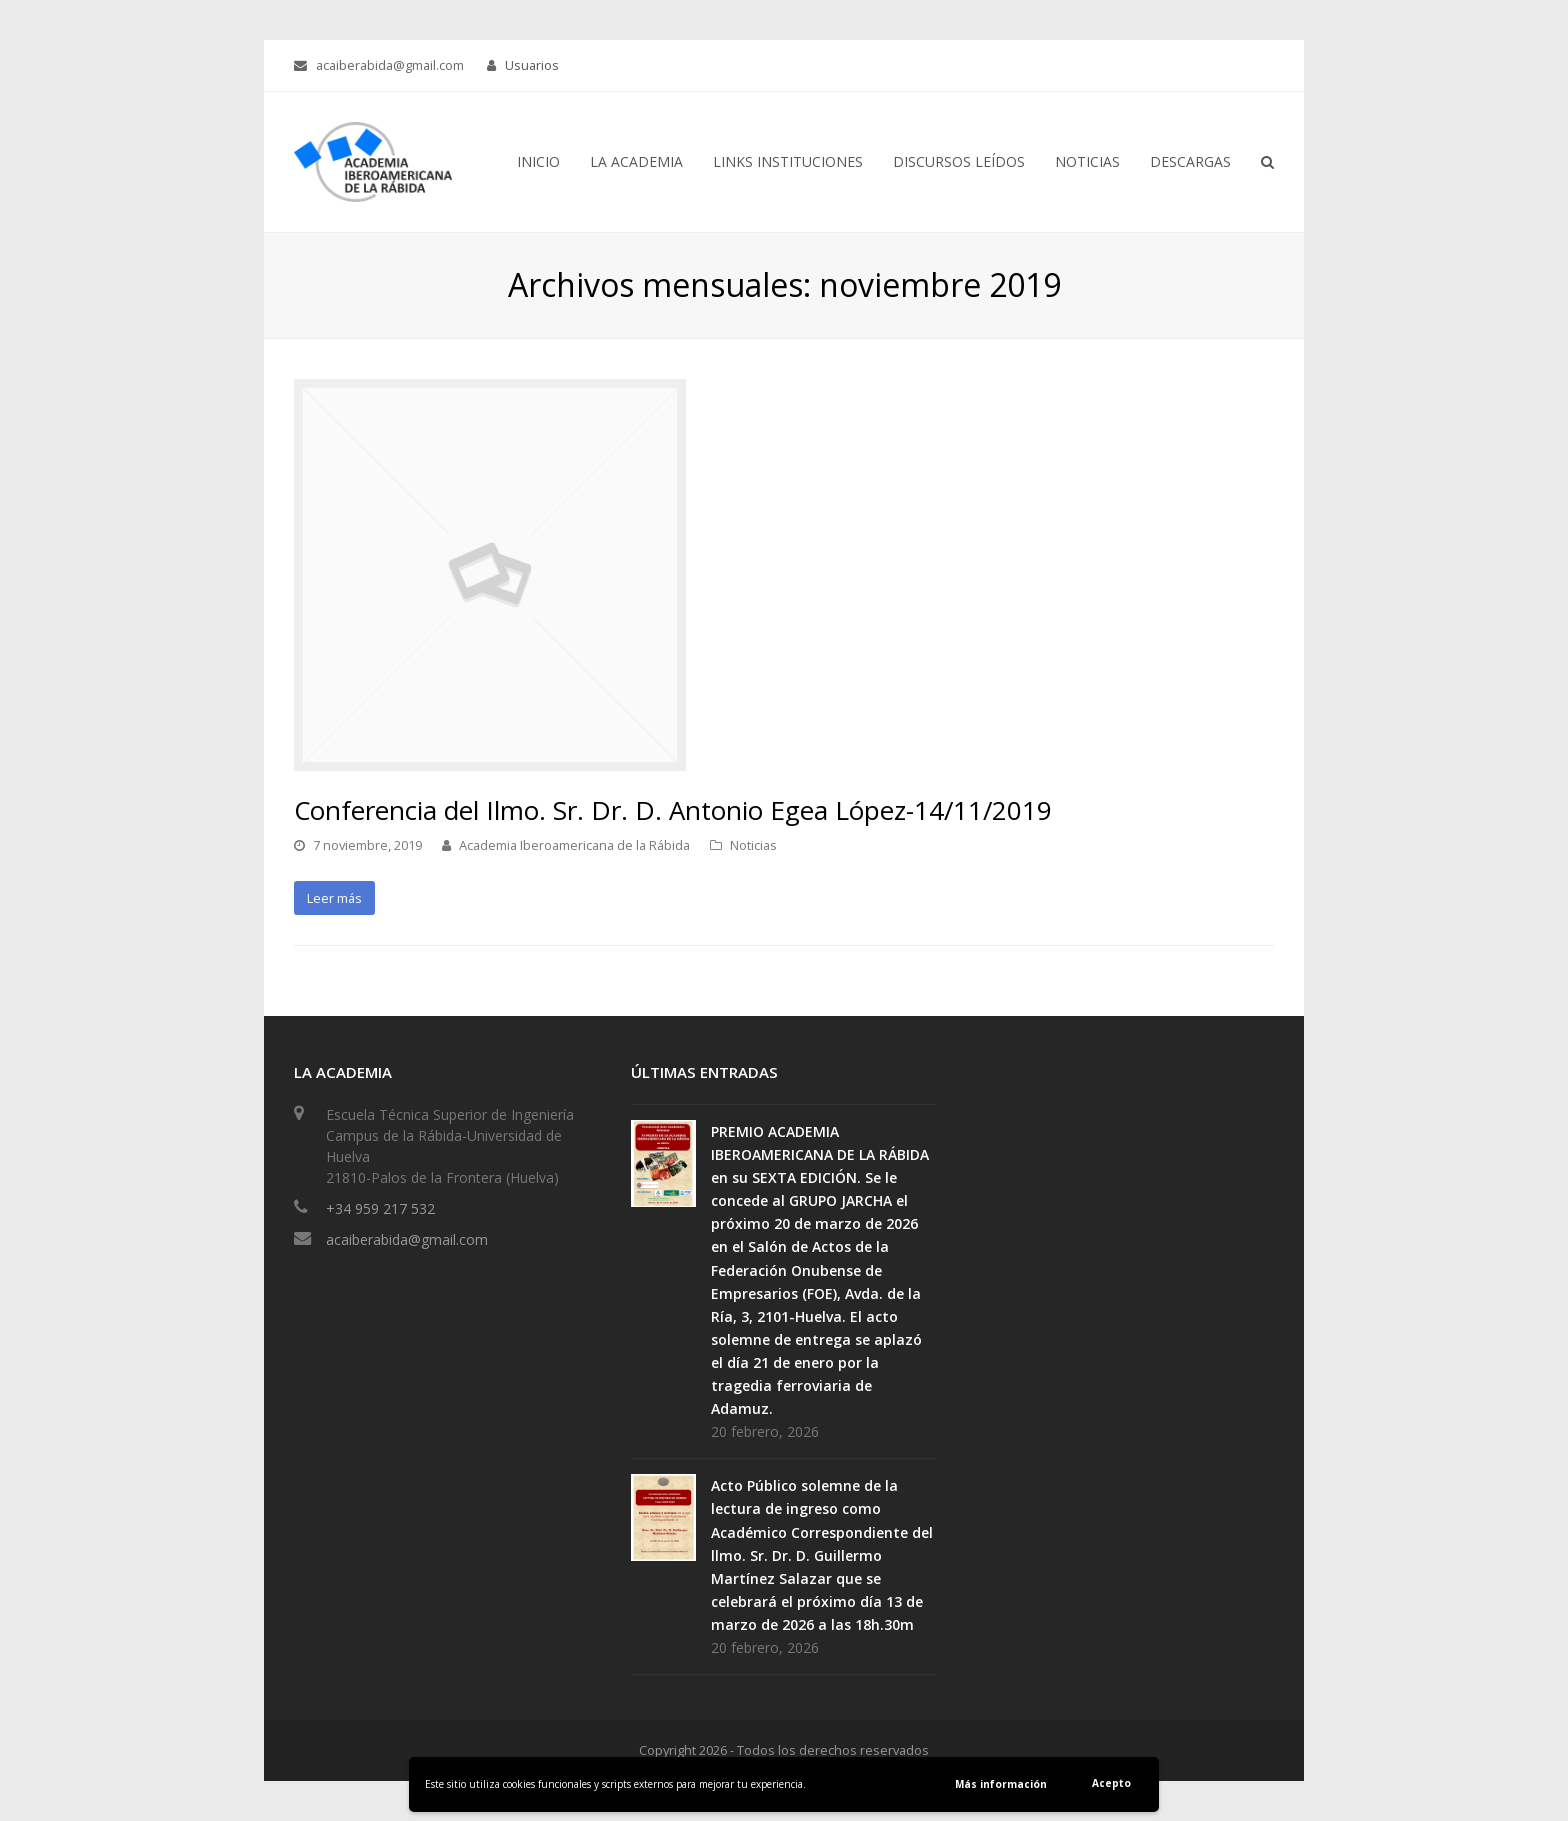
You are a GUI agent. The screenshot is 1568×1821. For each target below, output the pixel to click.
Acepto (1111, 1783)
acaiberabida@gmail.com (407, 1239)
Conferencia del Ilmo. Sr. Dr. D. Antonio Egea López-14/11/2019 (673, 810)
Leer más (334, 898)
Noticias (753, 845)
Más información (1001, 1784)
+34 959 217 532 (380, 1208)
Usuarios (532, 65)
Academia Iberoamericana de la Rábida (574, 845)
